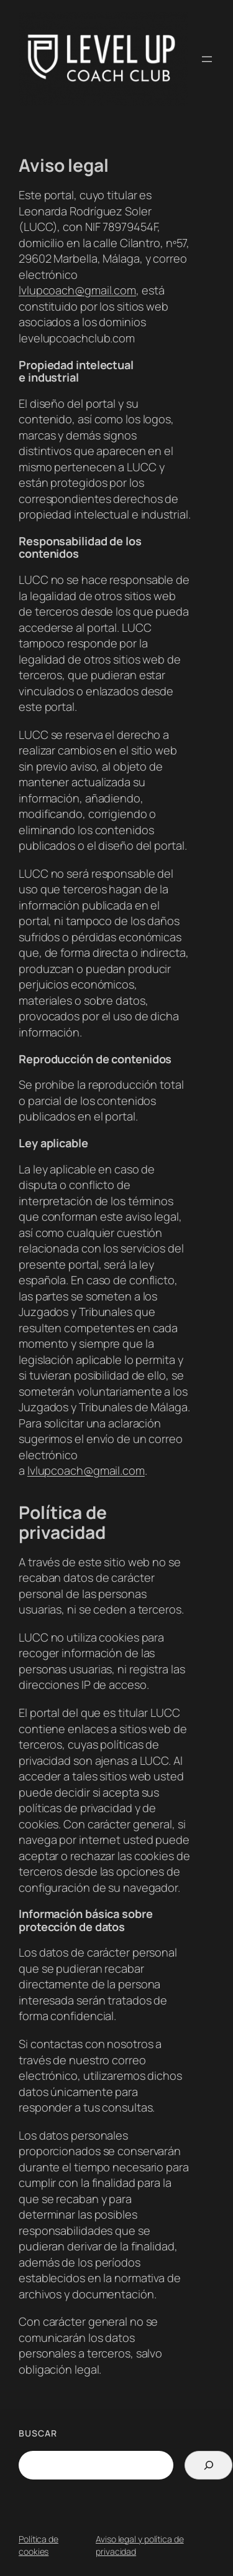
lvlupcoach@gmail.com (77, 290)
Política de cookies (38, 2545)
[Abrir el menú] (206, 59)
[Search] (208, 2465)
